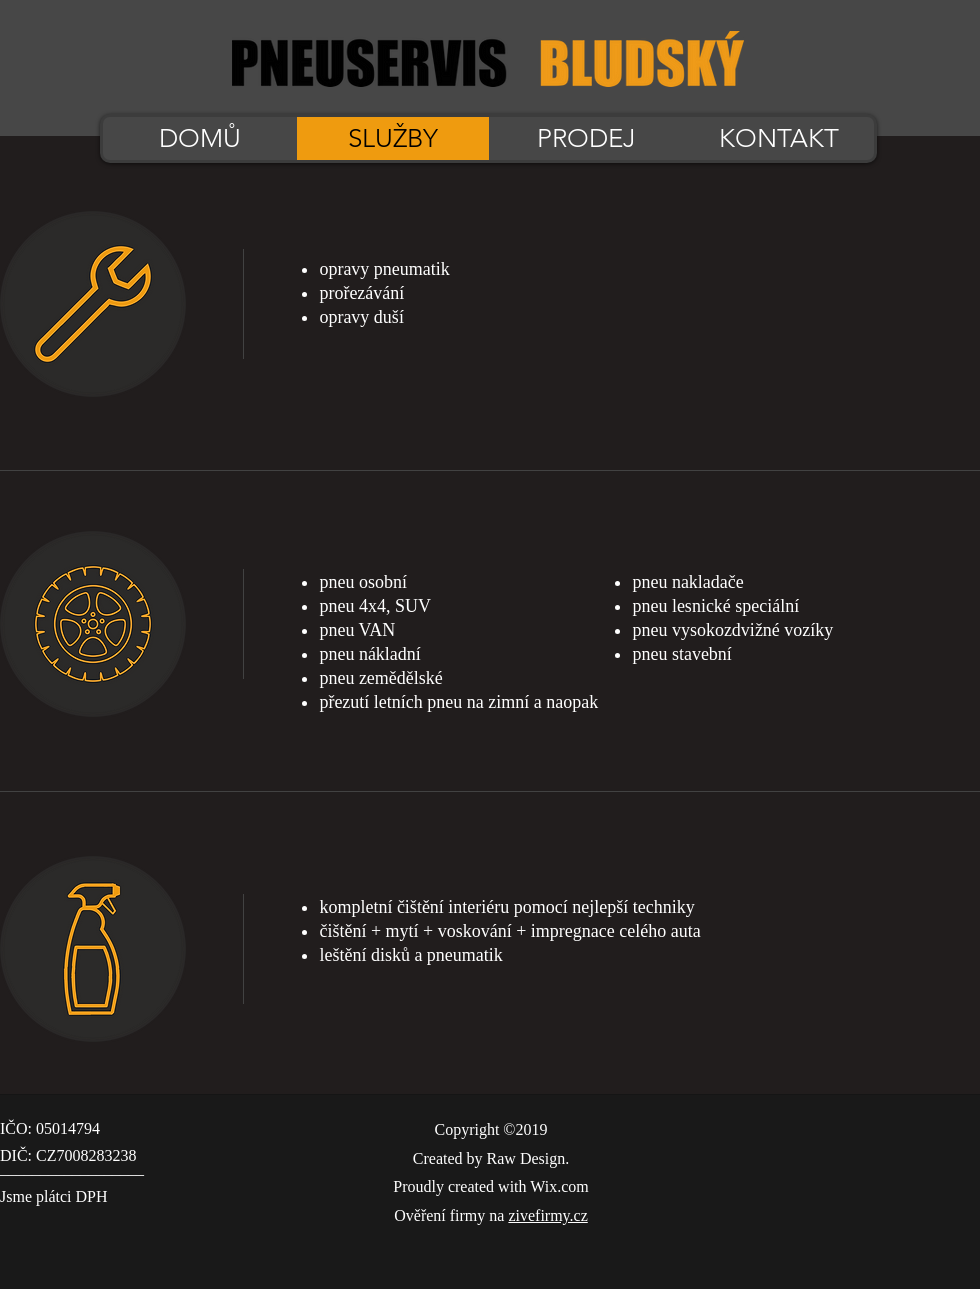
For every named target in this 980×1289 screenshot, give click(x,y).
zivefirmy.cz (547, 1215)
